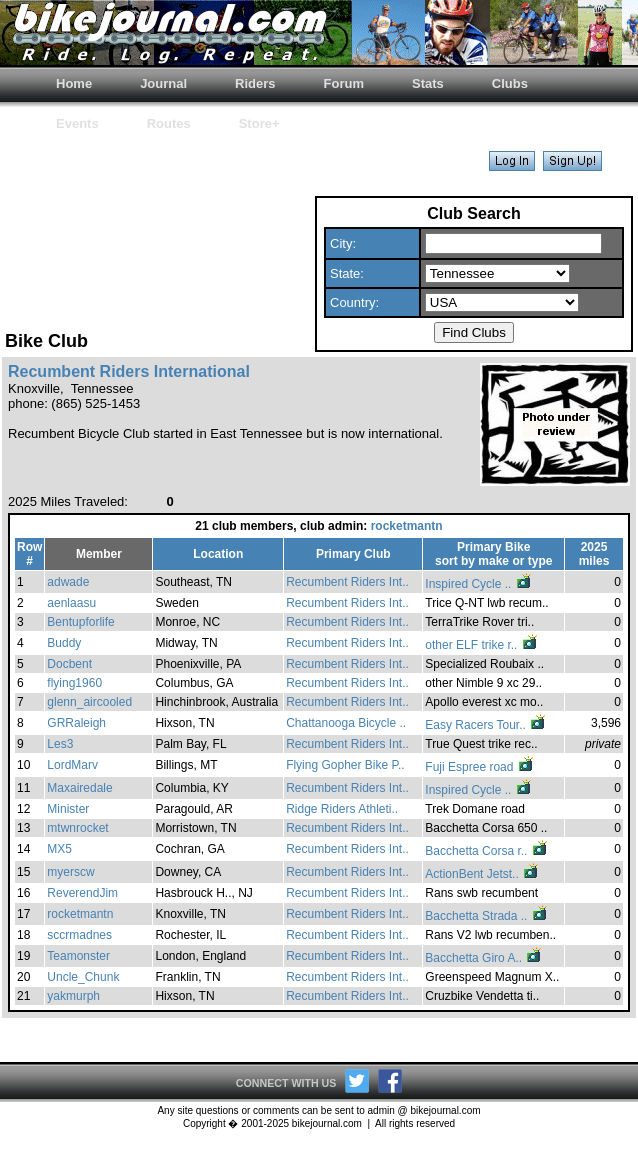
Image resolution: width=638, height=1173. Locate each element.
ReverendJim (82, 893)
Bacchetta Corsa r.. (486, 851)
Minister (68, 809)
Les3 (60, 744)
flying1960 (74, 683)
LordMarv (72, 765)
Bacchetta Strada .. (486, 916)
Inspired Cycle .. (478, 584)
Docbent (69, 664)
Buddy (64, 643)
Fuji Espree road (479, 767)
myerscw (70, 872)
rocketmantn (407, 526)
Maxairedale (79, 788)
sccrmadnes (79, 935)
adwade (68, 582)
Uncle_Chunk (83, 977)
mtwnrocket (77, 828)
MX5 (59, 849)
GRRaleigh (76, 723)
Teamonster (78, 956)
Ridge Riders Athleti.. (342, 809)
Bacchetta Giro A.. (484, 958)
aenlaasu (71, 603)
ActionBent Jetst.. (482, 874)
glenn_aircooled (89, 702)
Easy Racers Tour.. (486, 725)
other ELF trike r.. (481, 645)
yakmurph (73, 996)
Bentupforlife (80, 622)
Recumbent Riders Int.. (347, 582)
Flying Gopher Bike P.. (345, 765)
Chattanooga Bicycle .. (346, 723)
